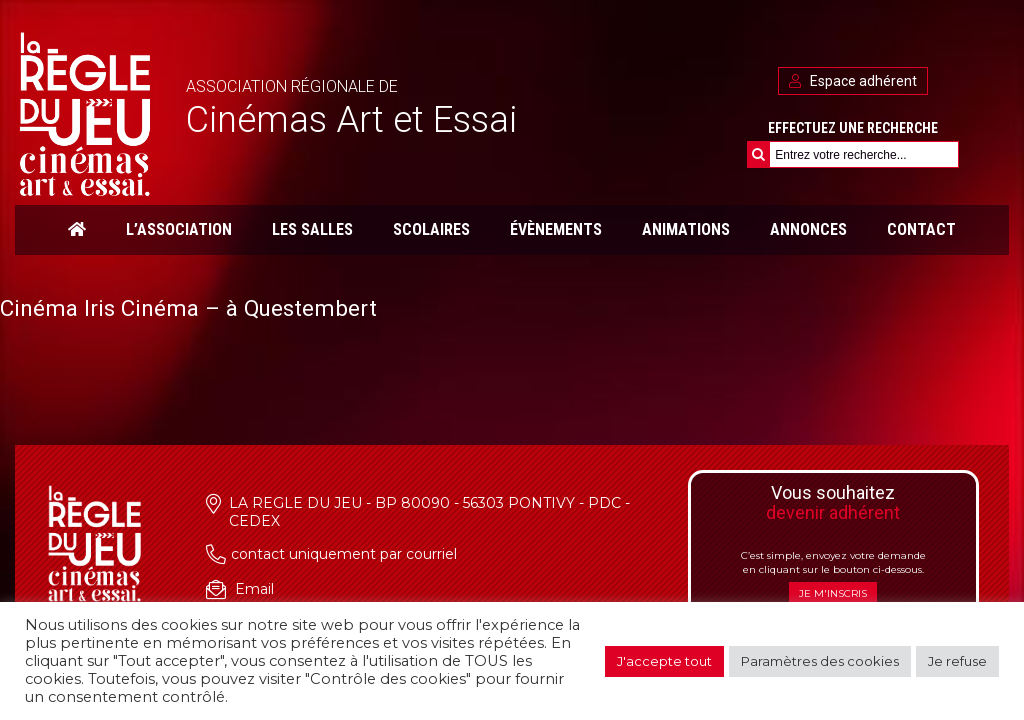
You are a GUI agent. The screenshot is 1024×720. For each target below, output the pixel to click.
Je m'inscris (833, 593)
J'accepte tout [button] (664, 661)
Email (254, 589)
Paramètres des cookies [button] (820, 661)
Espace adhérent (853, 81)
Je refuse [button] (957, 661)
